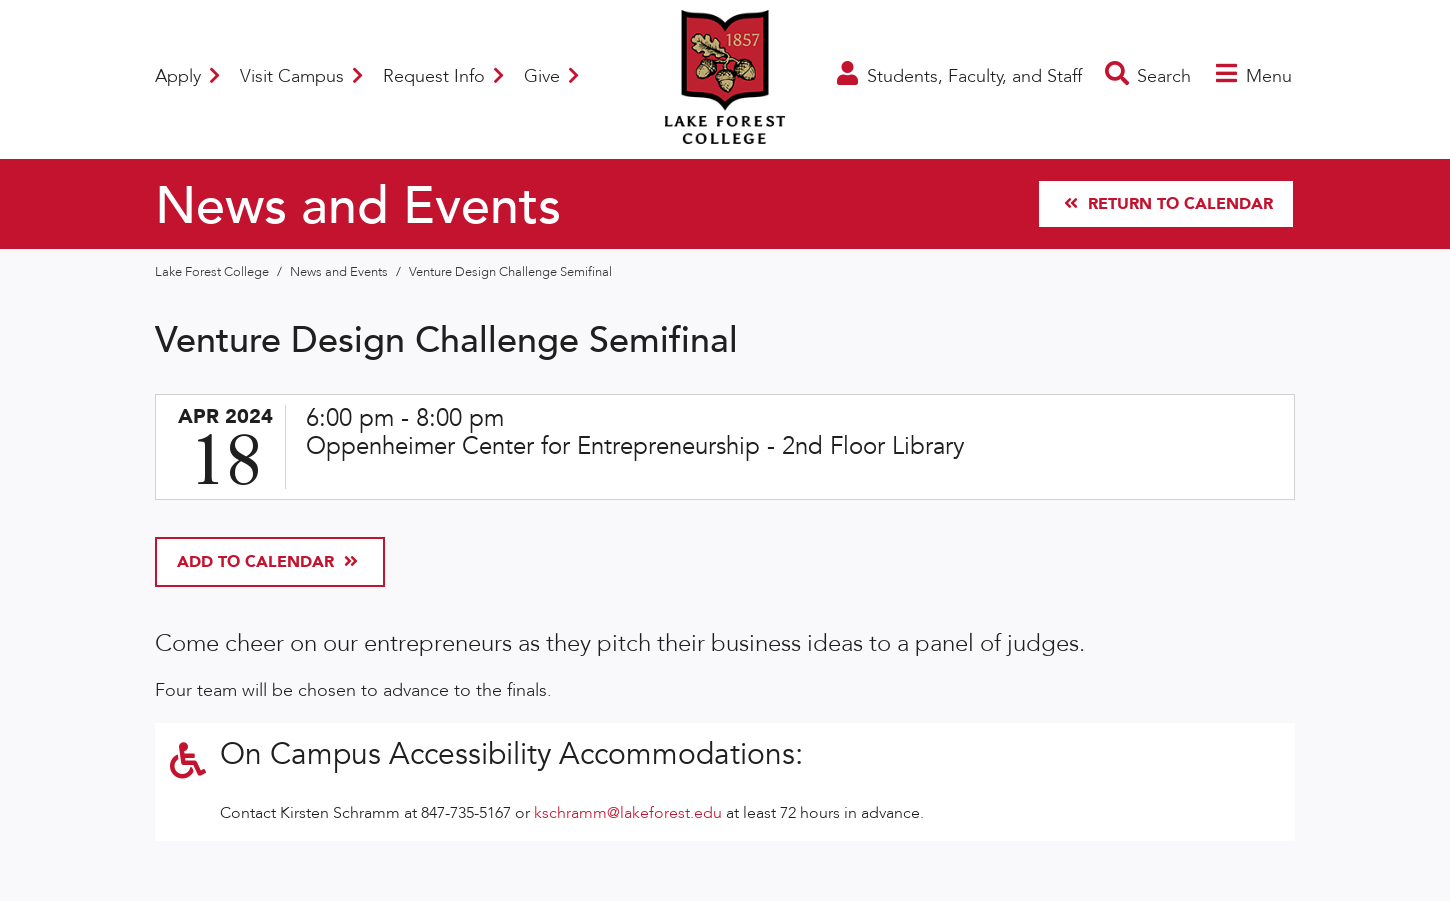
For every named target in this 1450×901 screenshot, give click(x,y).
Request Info (443, 76)
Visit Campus (301, 76)
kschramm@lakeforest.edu (628, 813)
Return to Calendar (1168, 204)
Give (551, 76)
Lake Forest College (213, 272)
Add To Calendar (267, 562)
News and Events (340, 272)
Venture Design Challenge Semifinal (510, 272)
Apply (187, 76)
